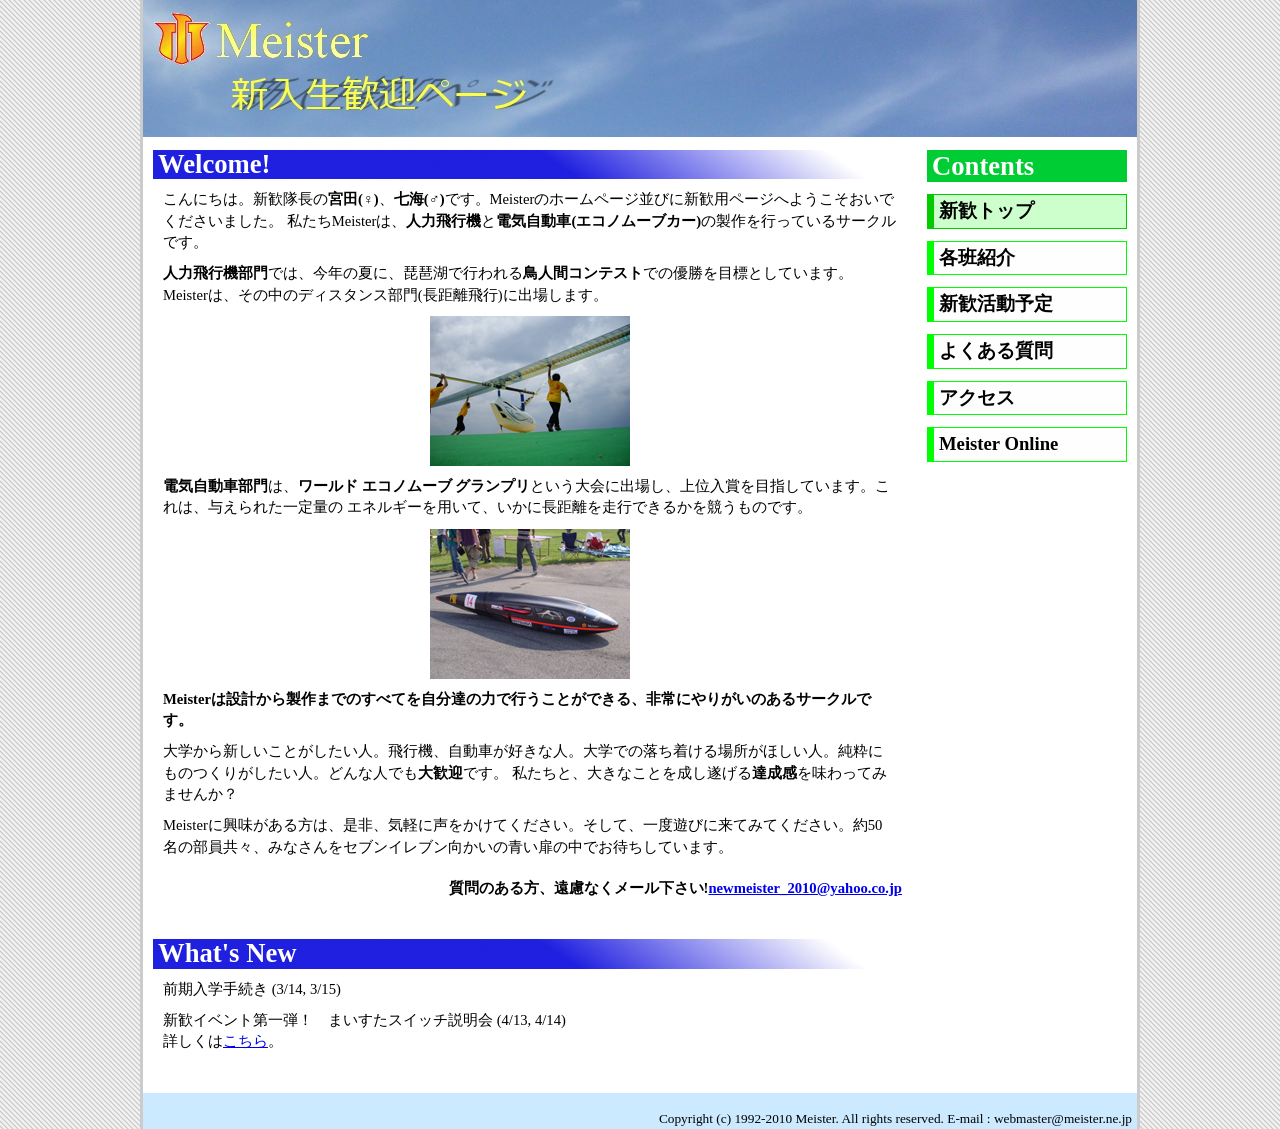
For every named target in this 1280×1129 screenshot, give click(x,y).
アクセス (977, 397)
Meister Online (998, 443)
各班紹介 (977, 257)
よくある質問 (996, 350)
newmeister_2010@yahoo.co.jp (805, 888)
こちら (245, 1041)
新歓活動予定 (996, 303)
